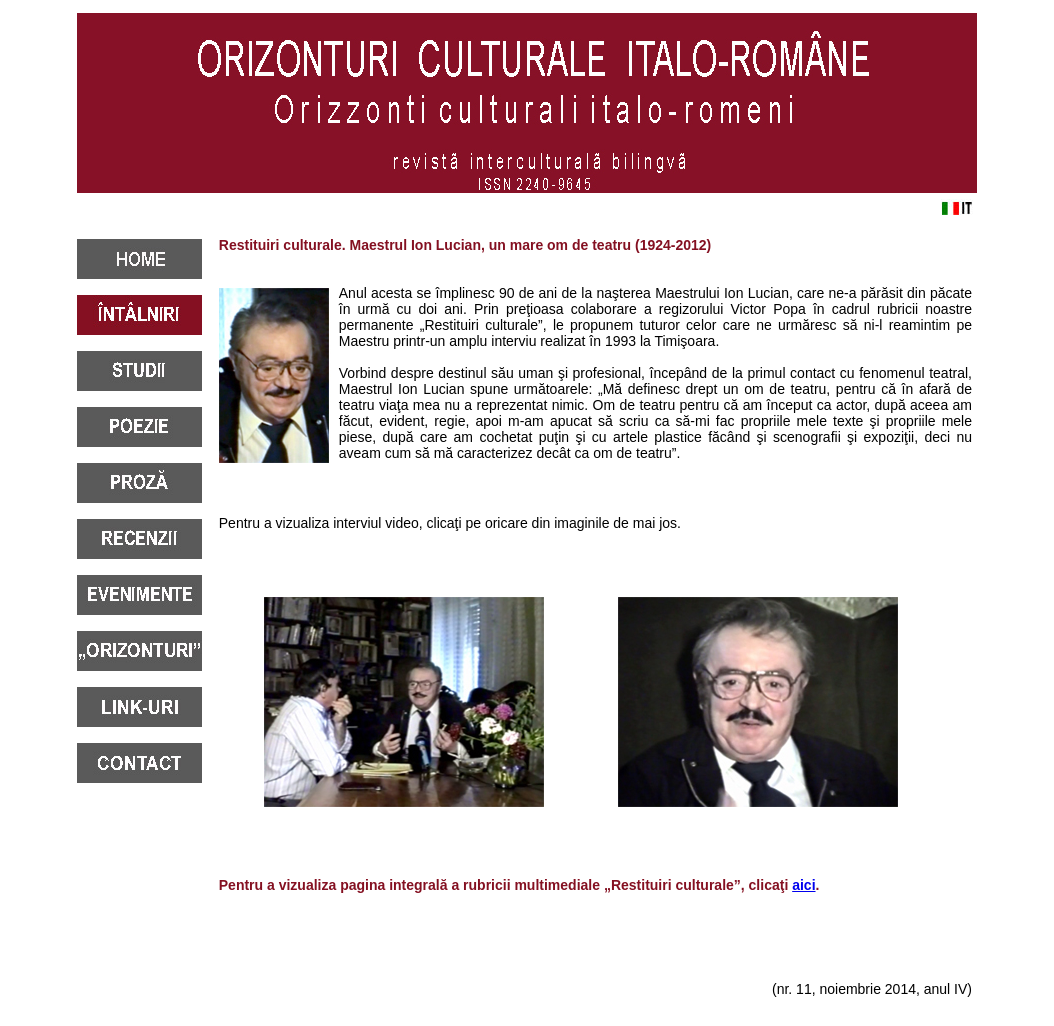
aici (803, 885)
